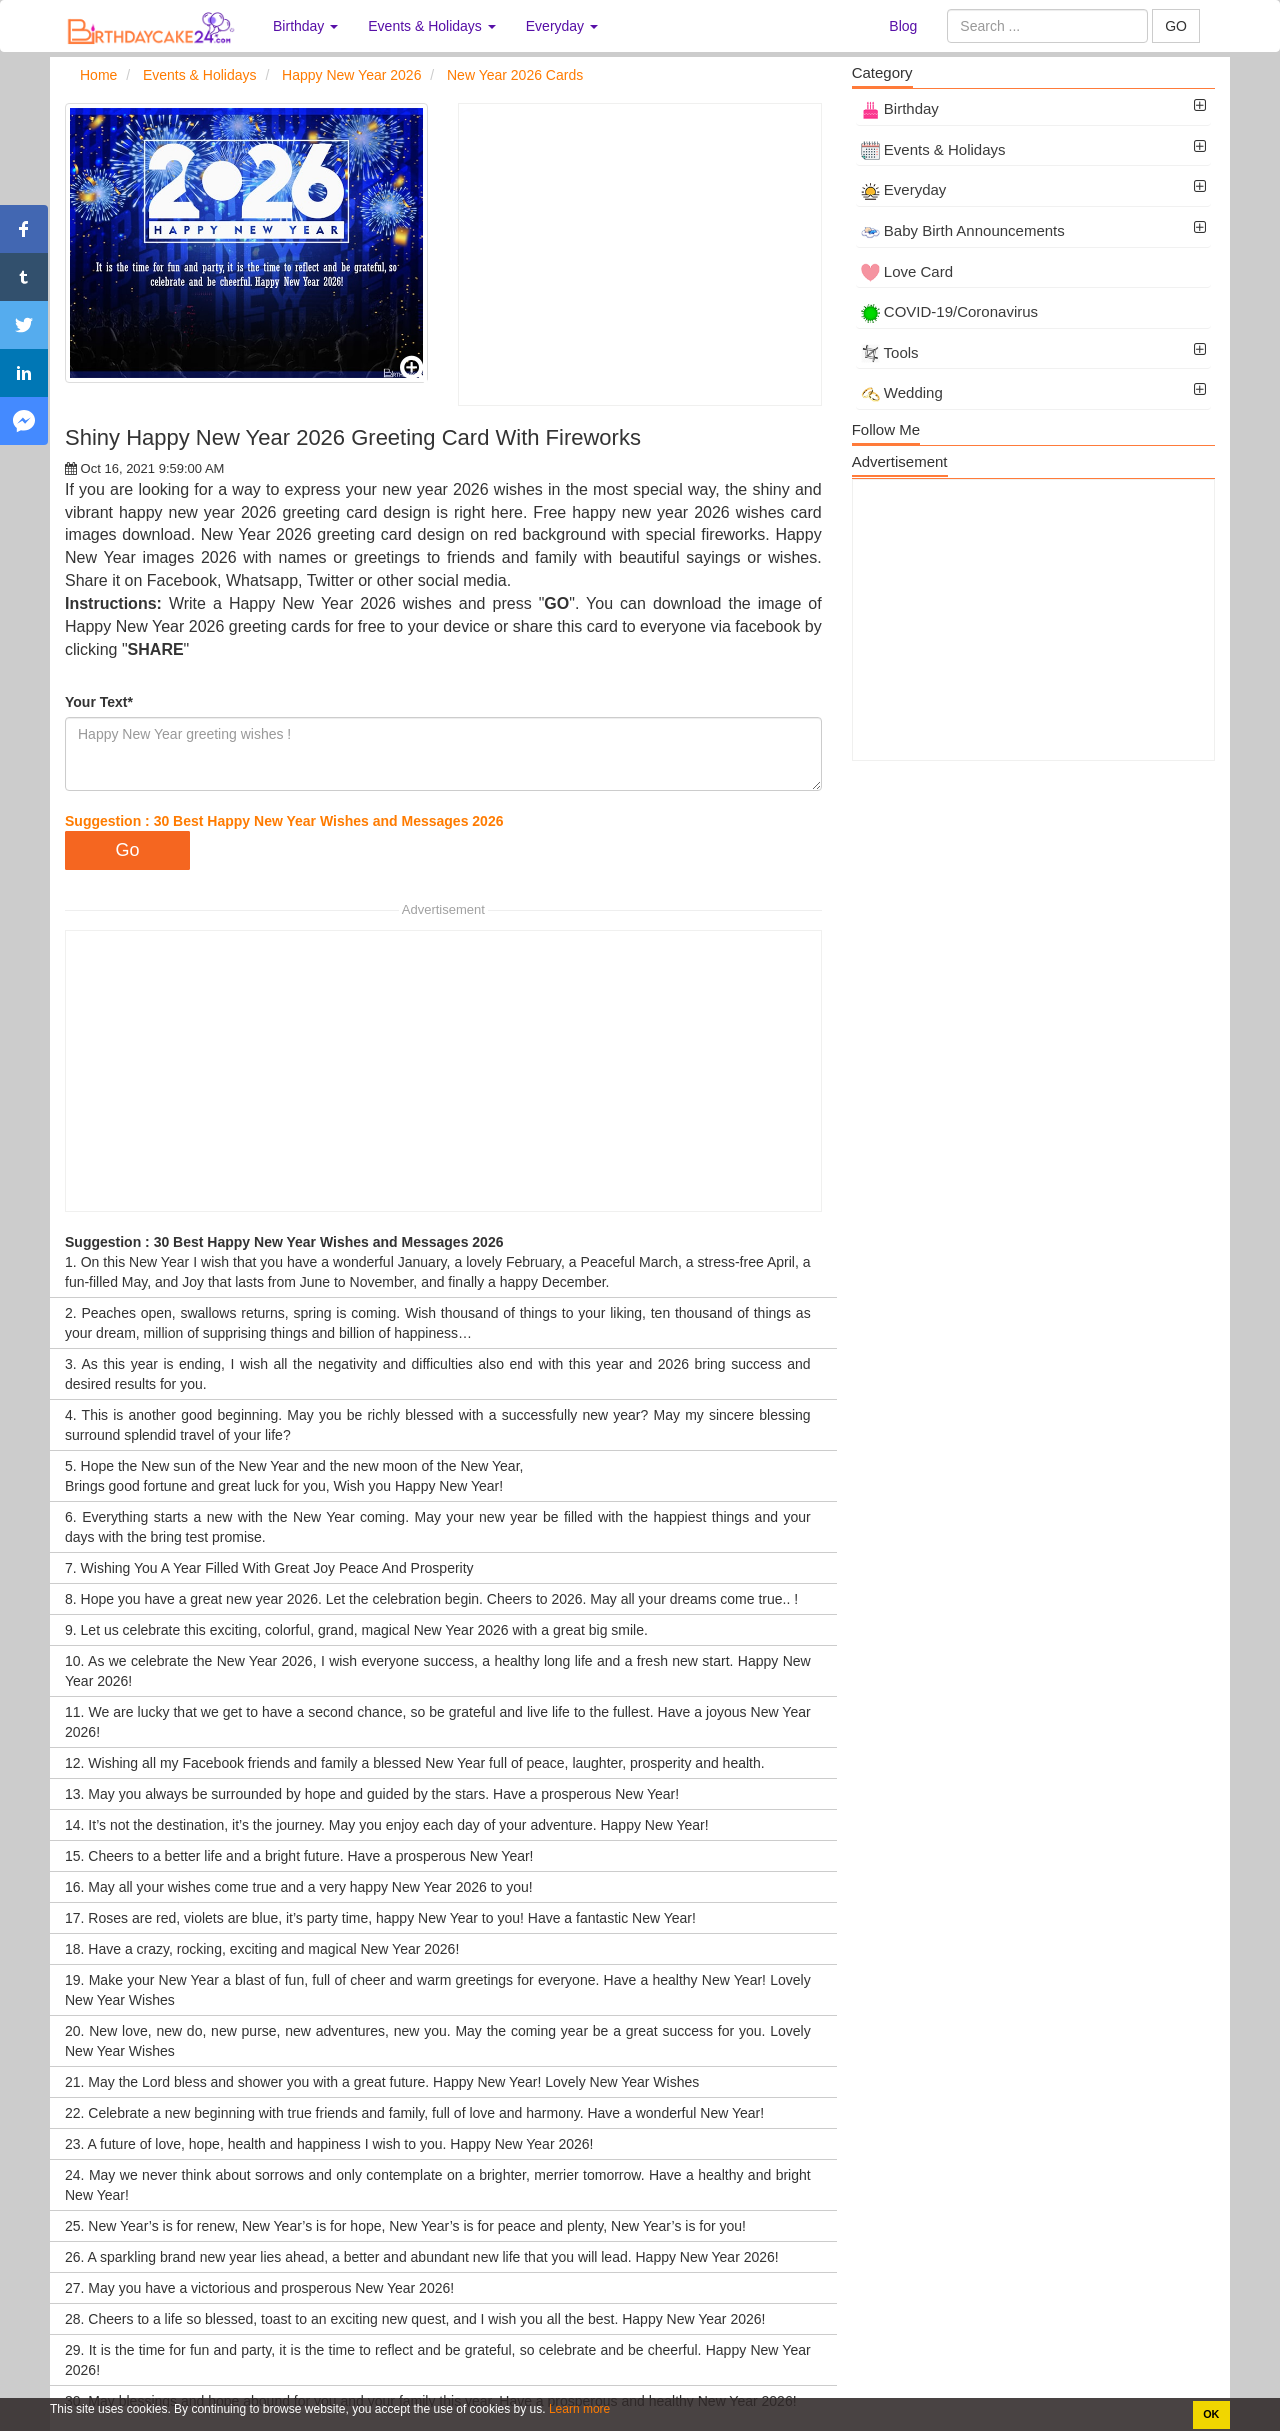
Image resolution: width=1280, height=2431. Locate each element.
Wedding (902, 392)
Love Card (907, 271)
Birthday (900, 108)
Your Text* (99, 702)
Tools (890, 352)
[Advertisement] (639, 254)
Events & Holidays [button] (432, 26)
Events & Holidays (933, 149)
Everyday (904, 189)
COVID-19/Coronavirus (949, 311)
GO (1176, 26)
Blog (903, 26)
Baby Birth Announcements (963, 230)
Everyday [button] (562, 26)
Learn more (578, 2409)
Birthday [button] (305, 26)
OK (1211, 2414)
